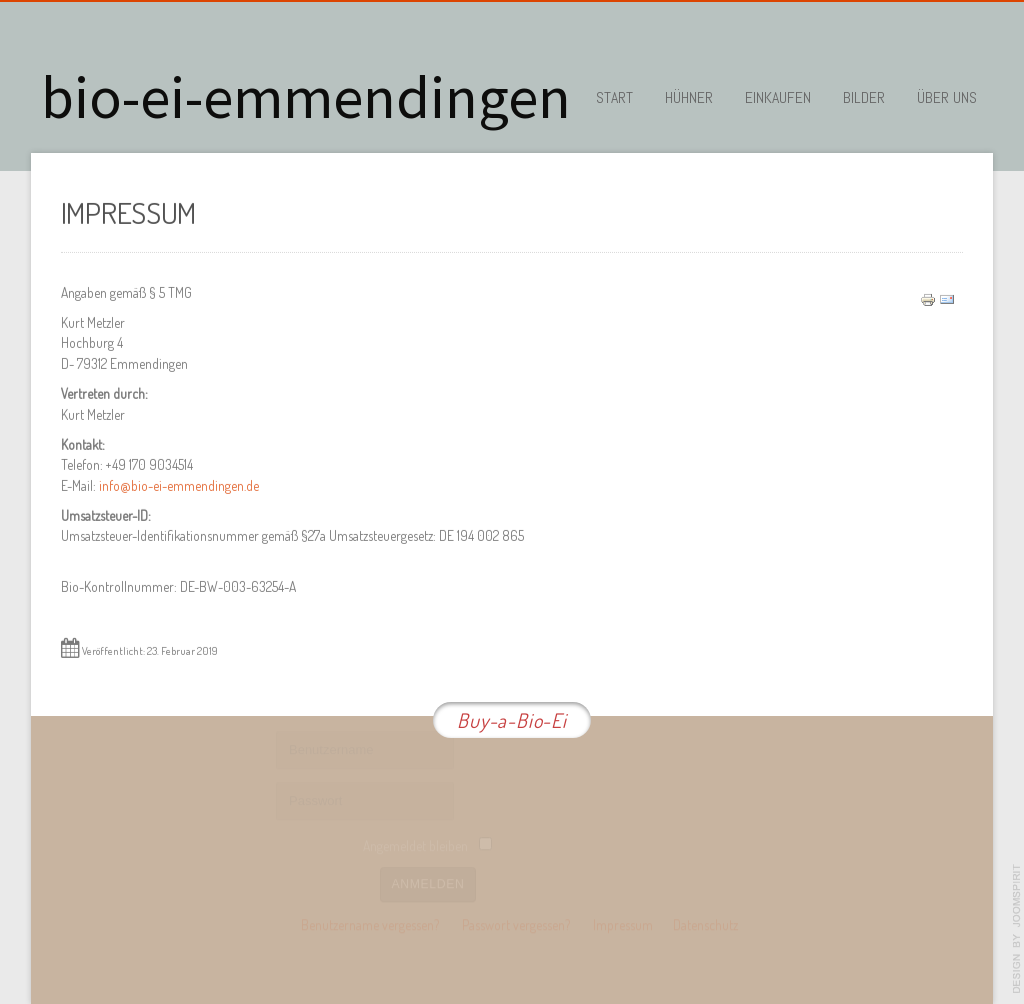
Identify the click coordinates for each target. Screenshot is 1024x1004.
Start (614, 98)
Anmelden (428, 882)
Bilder (864, 98)
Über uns (947, 98)
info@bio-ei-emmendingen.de (179, 484)
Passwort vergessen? (516, 923)
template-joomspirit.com (1017, 929)
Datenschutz (705, 923)
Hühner (689, 98)
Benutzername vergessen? (370, 923)
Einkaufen (778, 98)
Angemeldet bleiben (415, 844)
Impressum (623, 923)
